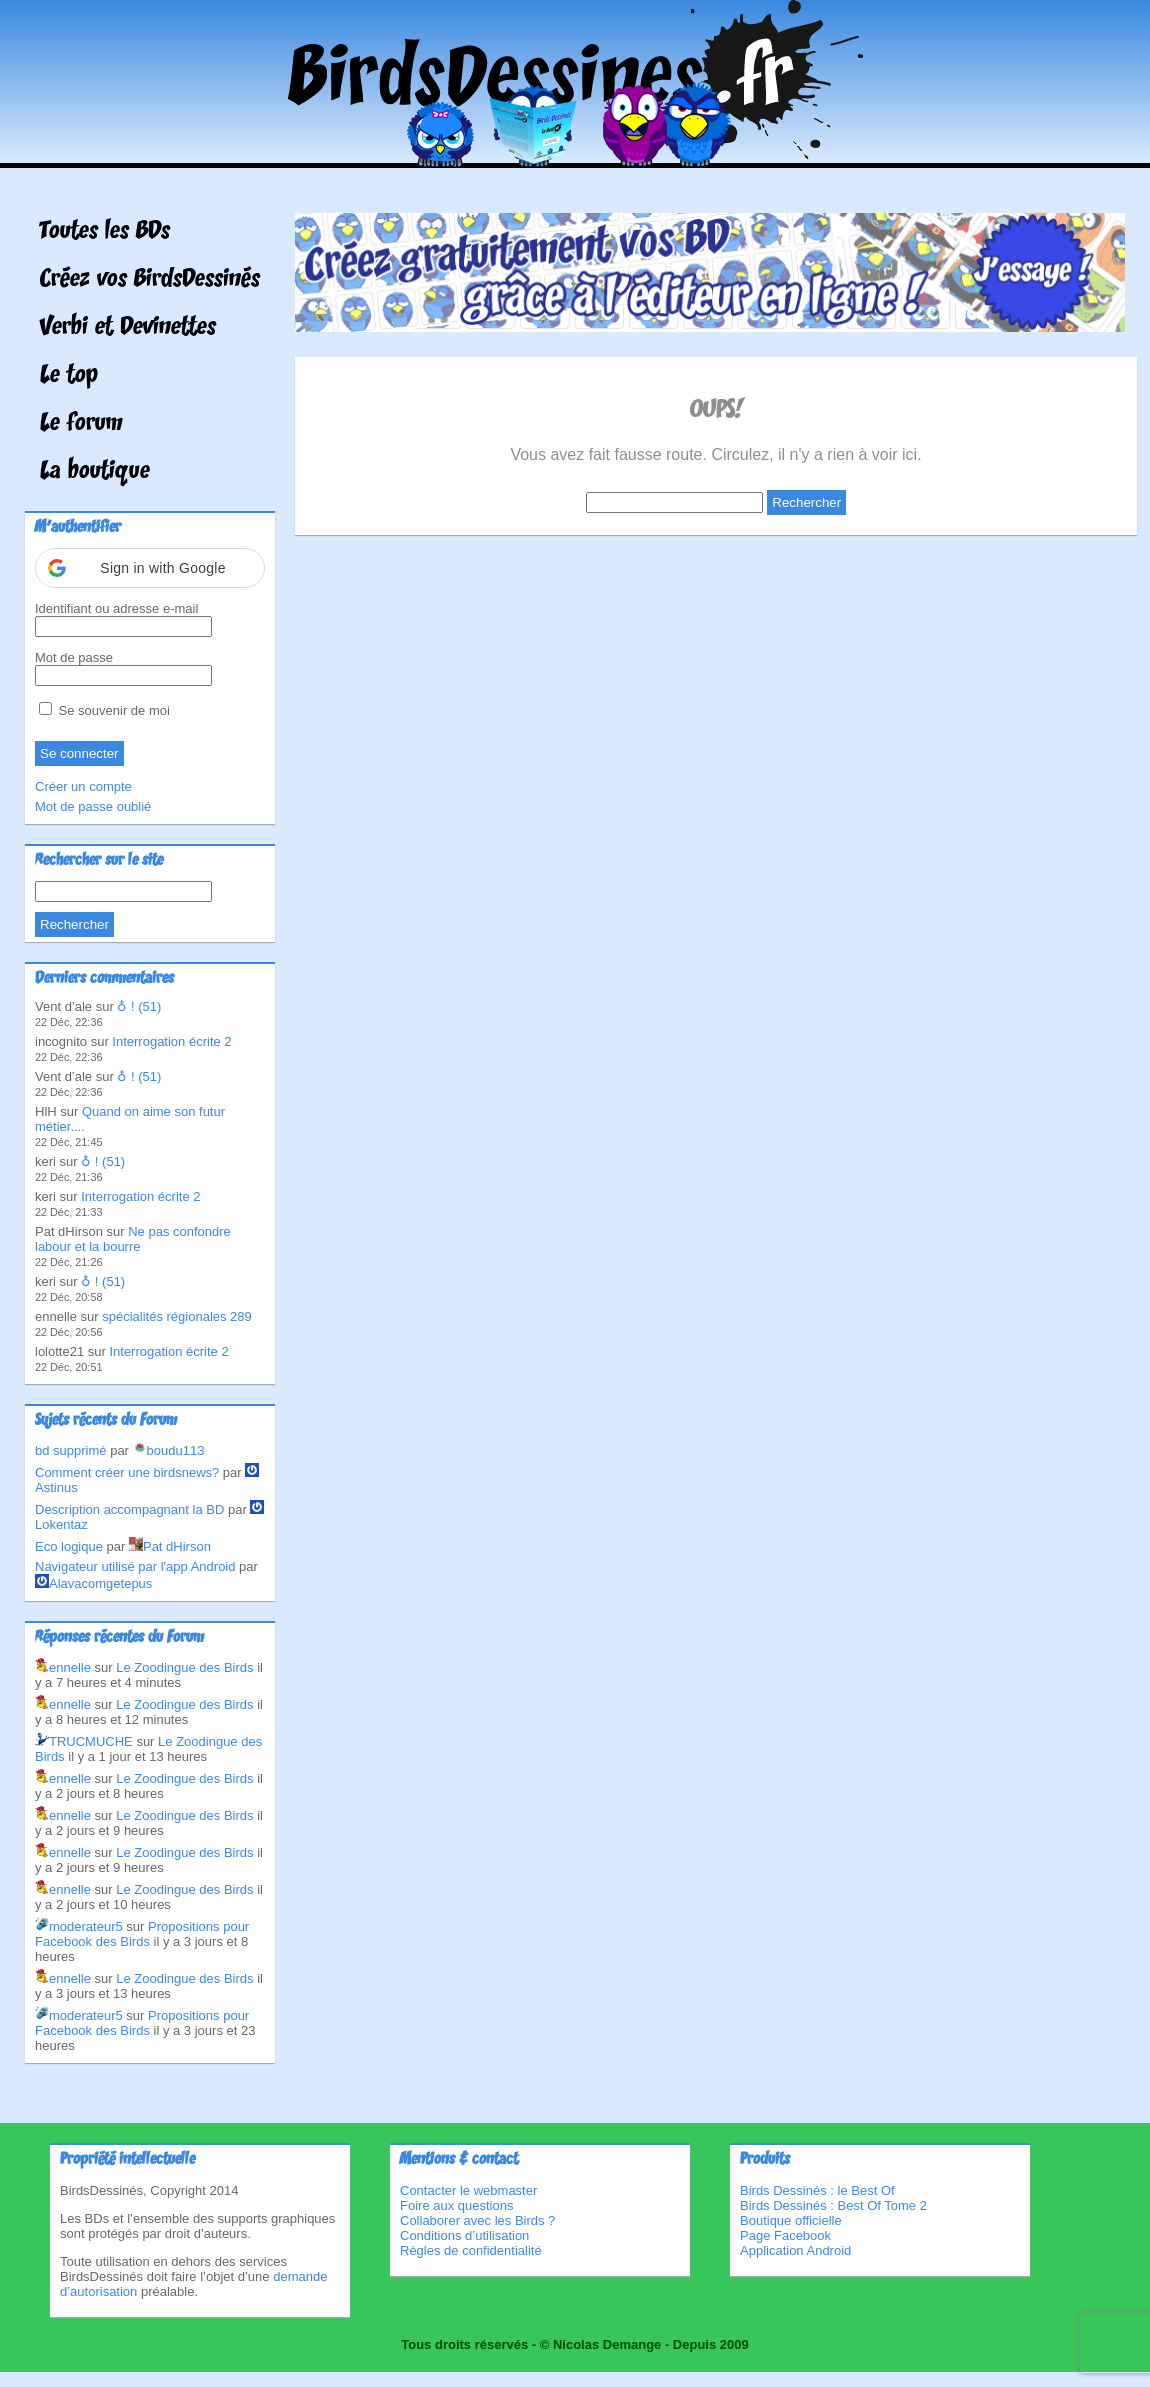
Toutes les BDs (105, 232)
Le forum (81, 424)
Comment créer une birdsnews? (127, 1472)
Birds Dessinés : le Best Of (817, 2190)
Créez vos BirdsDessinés (150, 280)
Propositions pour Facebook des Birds (142, 1934)
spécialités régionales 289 (177, 1316)
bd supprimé (71, 1450)
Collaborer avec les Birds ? (477, 2220)
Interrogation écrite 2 (171, 1041)
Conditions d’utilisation (464, 2235)
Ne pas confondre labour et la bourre (133, 1239)
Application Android (795, 2250)
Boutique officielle (791, 2220)
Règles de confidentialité (471, 2250)
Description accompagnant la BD (129, 1509)
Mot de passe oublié (93, 806)
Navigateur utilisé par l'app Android (135, 1566)
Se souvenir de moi (104, 710)
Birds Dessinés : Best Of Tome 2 (833, 2205)
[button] (150, 568)
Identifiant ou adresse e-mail (116, 608)
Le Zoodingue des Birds (184, 1667)
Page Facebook (785, 2235)
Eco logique (69, 1546)
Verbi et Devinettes (128, 328)
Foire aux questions (456, 2205)
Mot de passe (74, 657)
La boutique (95, 472)
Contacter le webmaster (468, 2190)
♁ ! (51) (139, 1006)
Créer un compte (83, 786)
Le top (69, 376)
